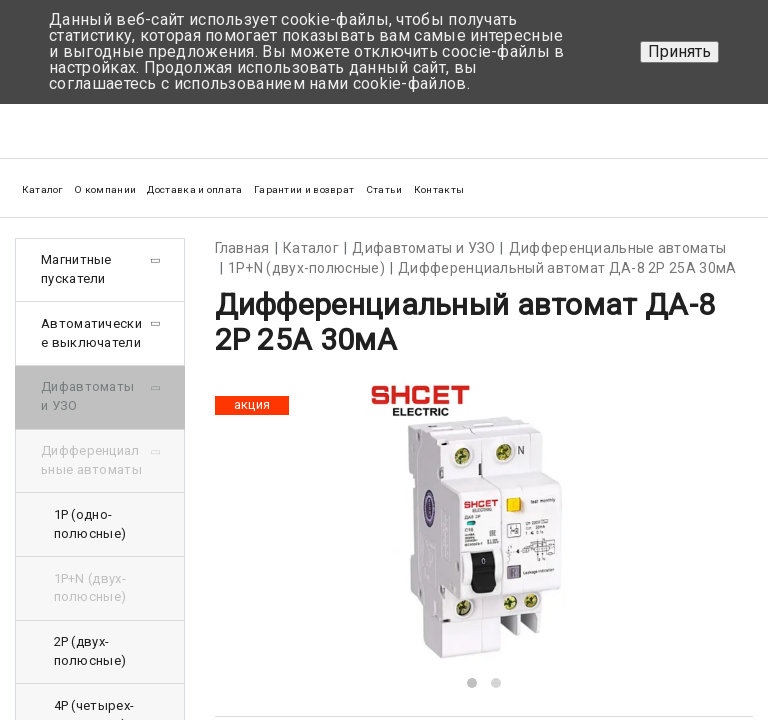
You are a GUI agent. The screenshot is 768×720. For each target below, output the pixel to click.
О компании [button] (105, 189)
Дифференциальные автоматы (91, 460)
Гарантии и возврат (304, 189)
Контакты (439, 189)
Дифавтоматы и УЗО (87, 396)
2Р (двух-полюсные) (90, 651)
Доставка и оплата (194, 189)
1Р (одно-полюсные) (90, 524)
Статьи (384, 189)
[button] (472, 683)
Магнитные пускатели (76, 269)
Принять (679, 51)
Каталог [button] (42, 189)
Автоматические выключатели (91, 333)
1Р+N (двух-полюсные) (90, 588)
